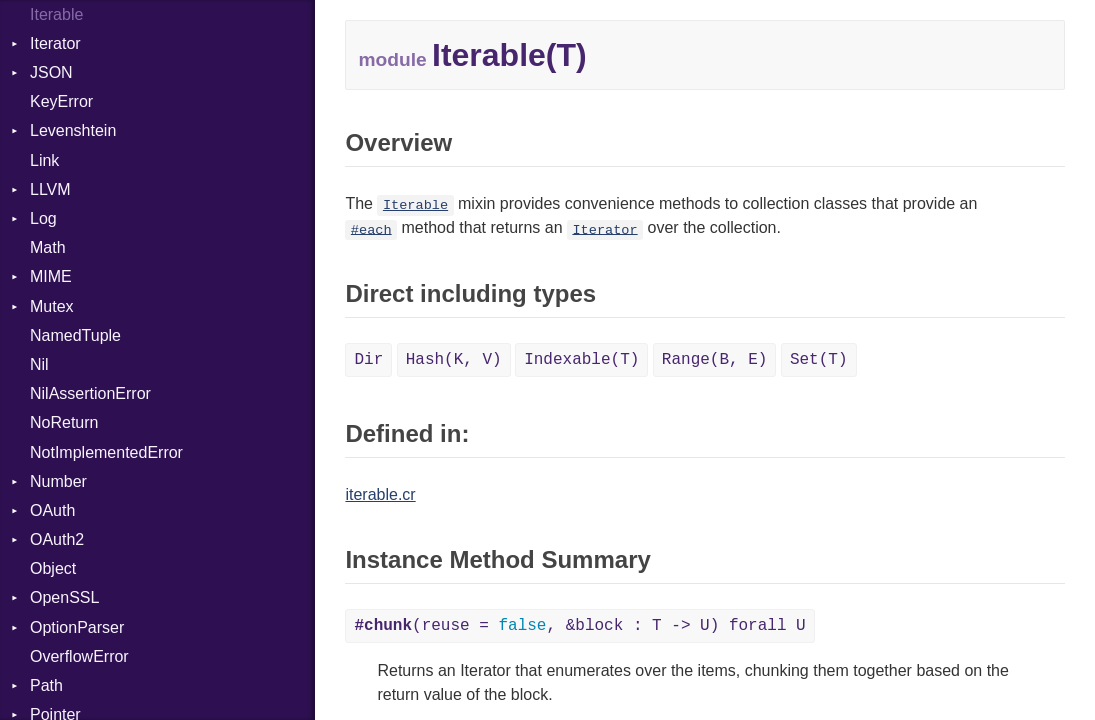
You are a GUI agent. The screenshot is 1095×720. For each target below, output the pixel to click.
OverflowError (79, 656)
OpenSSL (64, 597)
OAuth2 (57, 539)
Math (48, 247)
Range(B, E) (715, 360)
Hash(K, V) (454, 360)
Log (43, 218)
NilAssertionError (90, 393)
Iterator (55, 43)
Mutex (52, 306)
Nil (39, 364)
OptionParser (77, 627)
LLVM (50, 189)
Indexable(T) (581, 360)
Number (58, 481)
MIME (51, 276)
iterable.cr (380, 494)
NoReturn (64, 422)
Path (46, 685)
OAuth (52, 510)
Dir (368, 360)
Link (44, 160)
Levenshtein (73, 130)
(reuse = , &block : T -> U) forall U (579, 626)
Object (53, 568)
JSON (51, 72)
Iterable (415, 205)
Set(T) (819, 360)
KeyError (61, 101)
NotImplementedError (106, 452)
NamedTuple (75, 335)
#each (371, 229)
